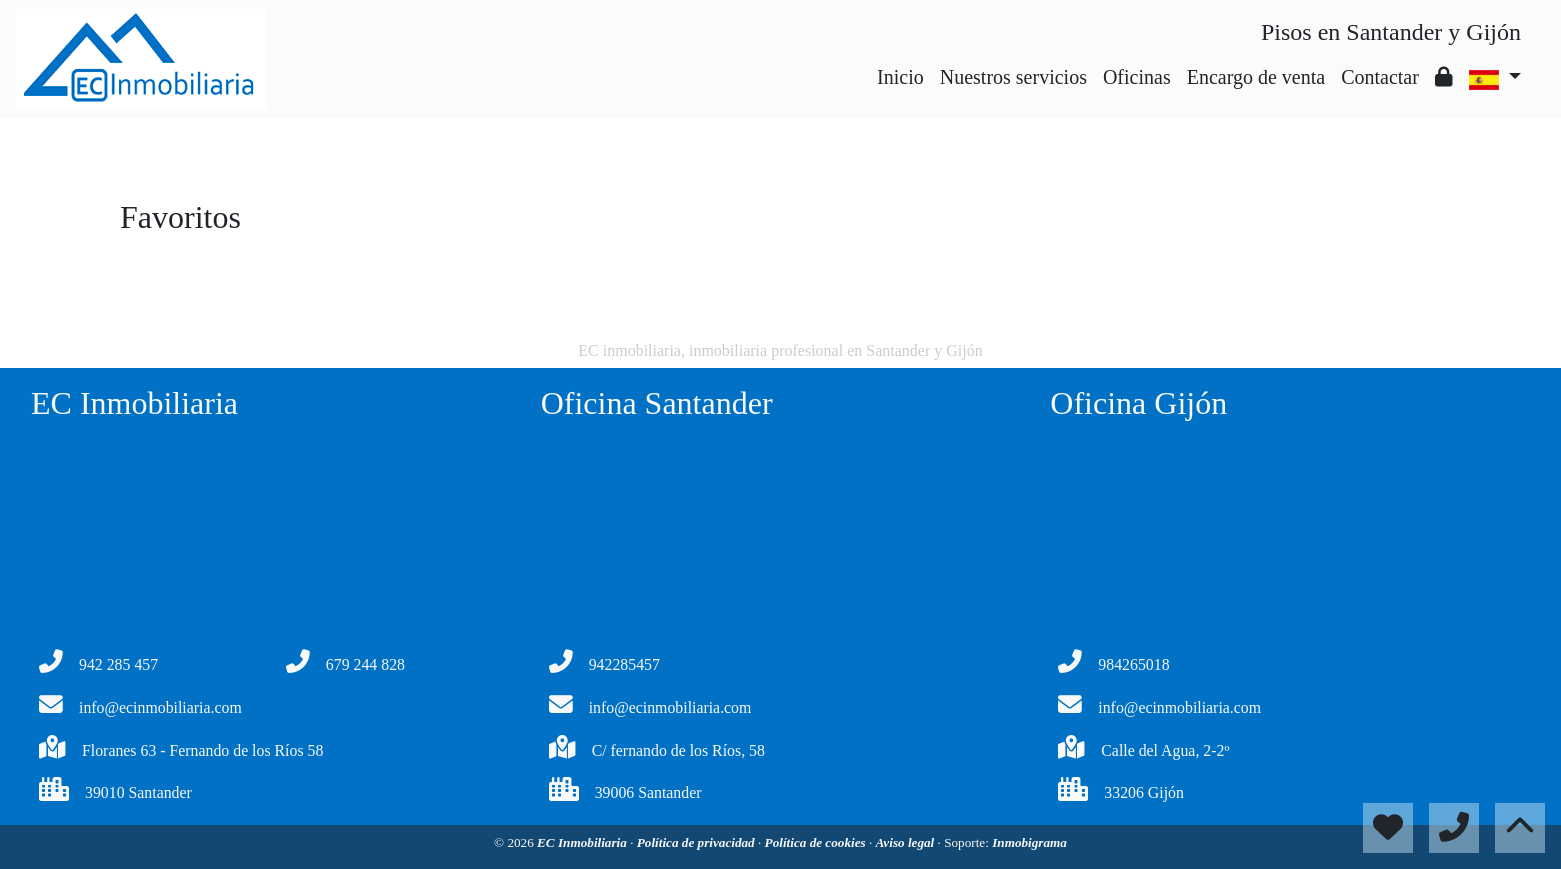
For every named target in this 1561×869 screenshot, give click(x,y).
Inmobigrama (1029, 842)
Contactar (1380, 77)
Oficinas (1137, 77)
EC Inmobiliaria (583, 842)
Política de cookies (817, 842)
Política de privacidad (697, 842)
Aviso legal (907, 842)
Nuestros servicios (1013, 77)
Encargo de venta (1256, 77)
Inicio (900, 77)
